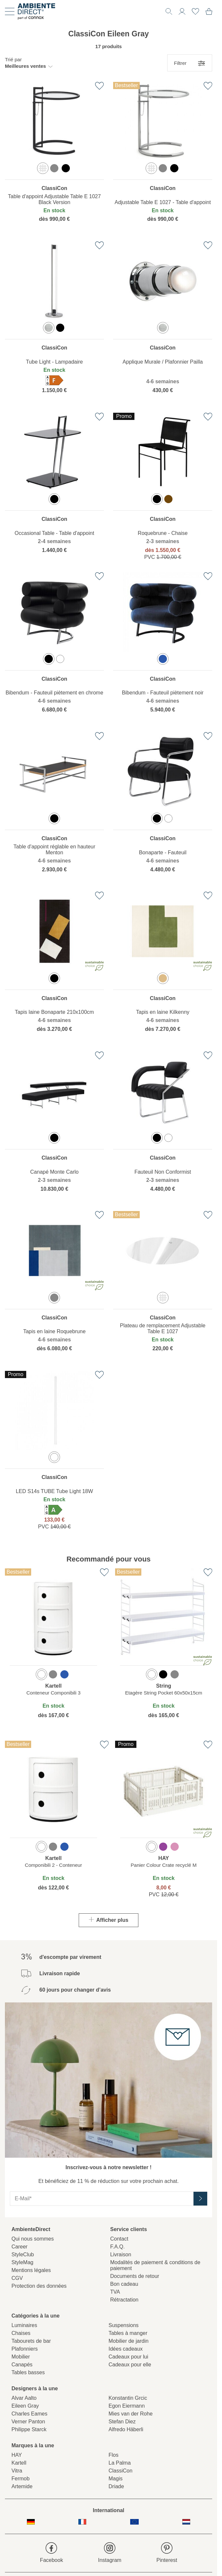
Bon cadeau (124, 2284)
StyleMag (22, 2262)
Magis (116, 2478)
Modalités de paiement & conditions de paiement (155, 2265)
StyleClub (22, 2254)
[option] (43, 168)
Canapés (21, 2364)
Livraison (120, 2254)
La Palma (120, 2463)
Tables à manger (128, 2333)
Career (19, 2246)
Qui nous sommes (32, 2239)
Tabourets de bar (31, 2341)
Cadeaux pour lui (128, 2356)
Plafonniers (24, 2349)
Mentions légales (31, 2270)
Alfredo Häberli (126, 2429)
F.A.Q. (117, 2246)
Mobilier (20, 2356)
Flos (113, 2455)
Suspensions (124, 2325)
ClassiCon (120, 2470)
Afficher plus (109, 1920)
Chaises (20, 2333)
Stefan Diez (122, 2421)
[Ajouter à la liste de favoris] (99, 86)
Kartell (18, 2463)
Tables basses (28, 2372)
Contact (119, 2239)
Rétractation (124, 2299)
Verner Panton (28, 2421)
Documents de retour (134, 2276)
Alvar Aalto (23, 2398)
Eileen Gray (25, 2406)
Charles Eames (29, 2413)
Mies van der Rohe (130, 2413)
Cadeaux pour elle (130, 2364)
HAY (16, 2455)
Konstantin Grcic (128, 2398)
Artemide (21, 2486)
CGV (17, 2278)
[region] (54, 157)
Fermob (20, 2478)
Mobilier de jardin (129, 2341)
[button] (28, 62)
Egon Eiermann (127, 2406)
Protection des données (39, 2286)
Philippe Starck (29, 2429)
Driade (116, 2486)
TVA (115, 2292)
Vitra (16, 2470)
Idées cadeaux (126, 2349)
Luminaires (24, 2325)
